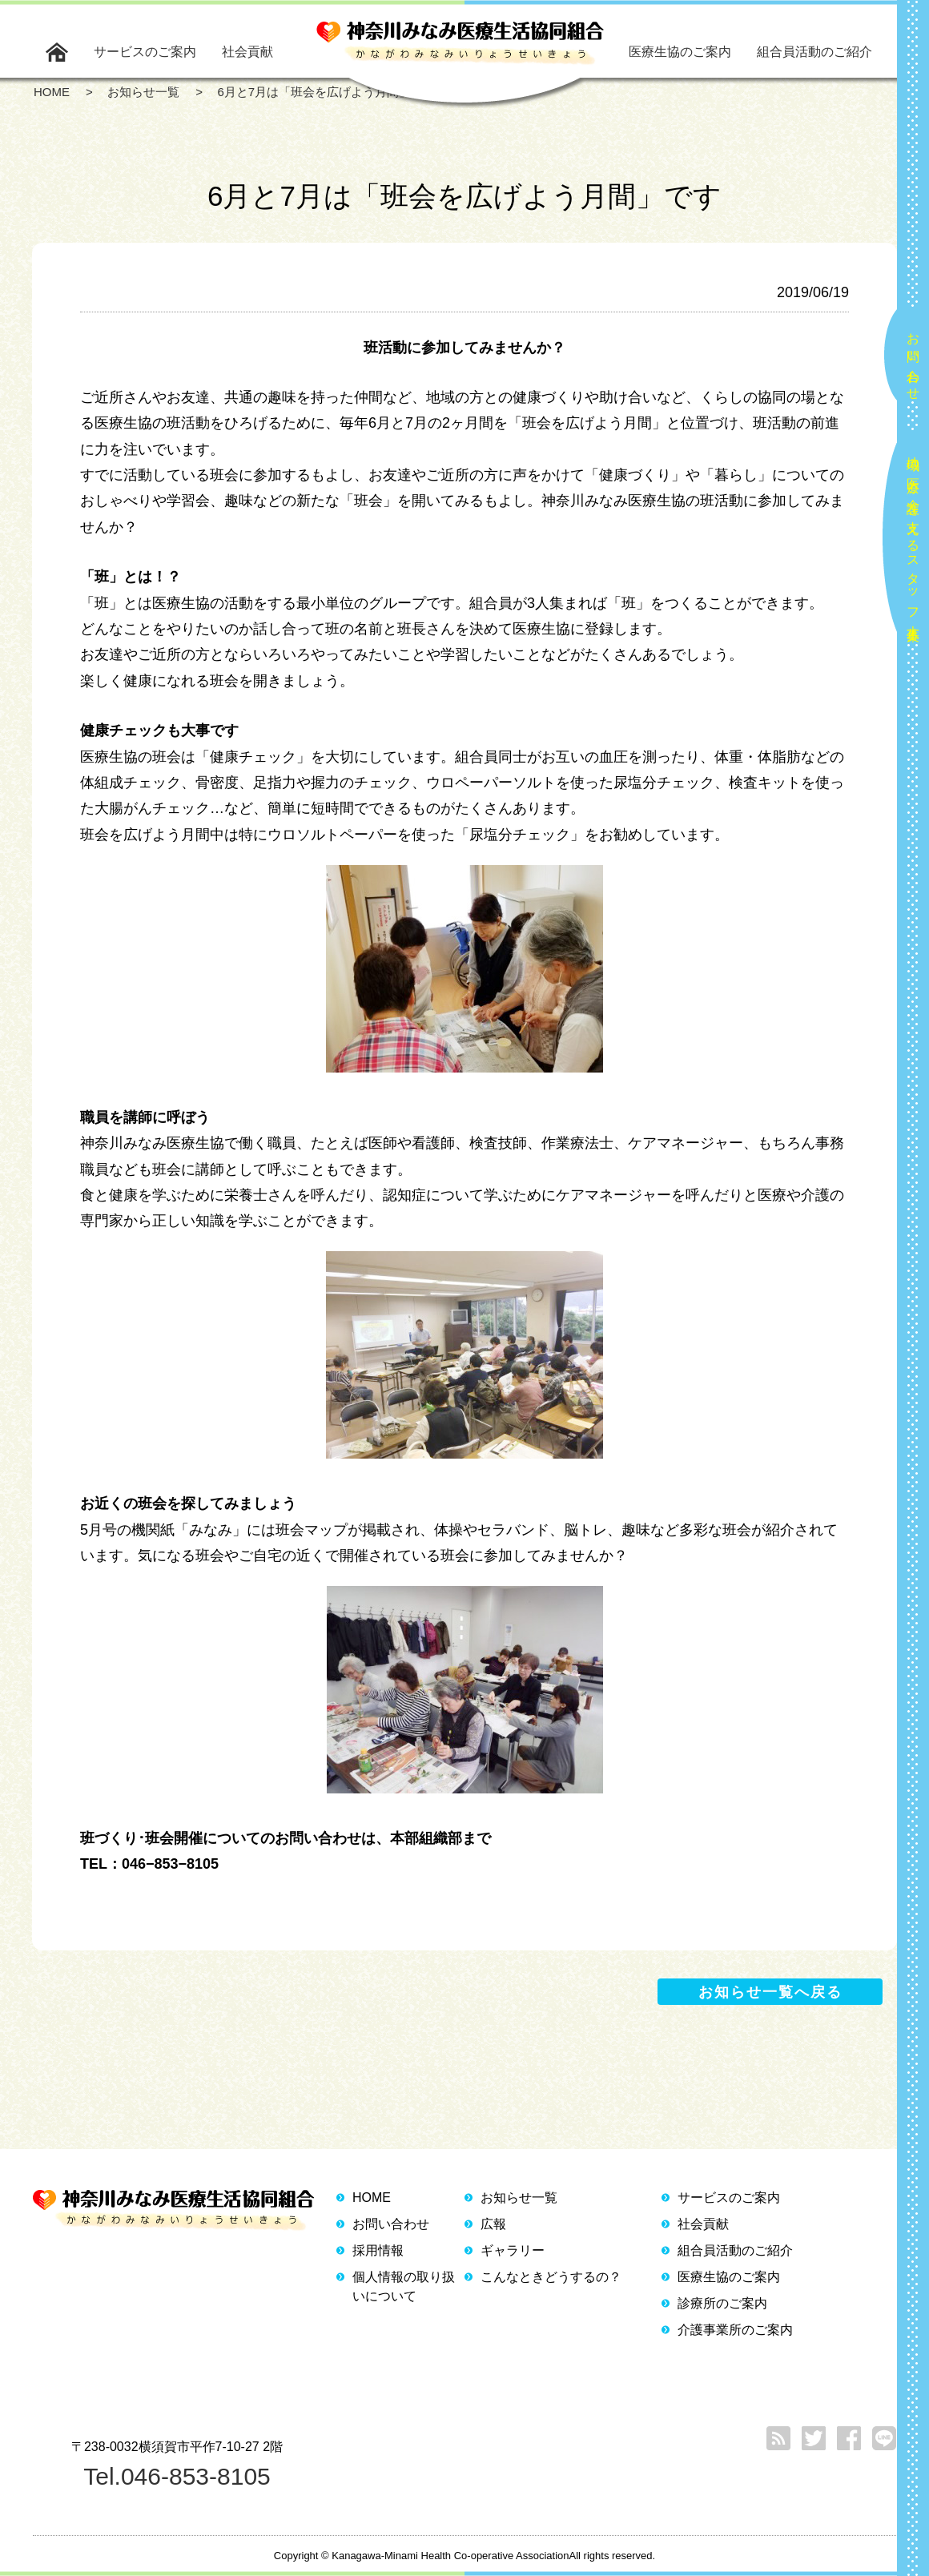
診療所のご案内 (722, 2303)
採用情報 (378, 2250)
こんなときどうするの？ (551, 2277)
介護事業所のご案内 (735, 2330)
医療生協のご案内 (680, 51)
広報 (493, 2224)
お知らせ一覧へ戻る (770, 1992)
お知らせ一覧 (519, 2197)
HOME (371, 2197)
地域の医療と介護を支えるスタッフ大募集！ (913, 542)
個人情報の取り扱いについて (403, 2286)
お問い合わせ (913, 360)
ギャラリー (513, 2250)
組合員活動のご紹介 (814, 51)
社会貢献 (247, 51)
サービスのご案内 (145, 51)
